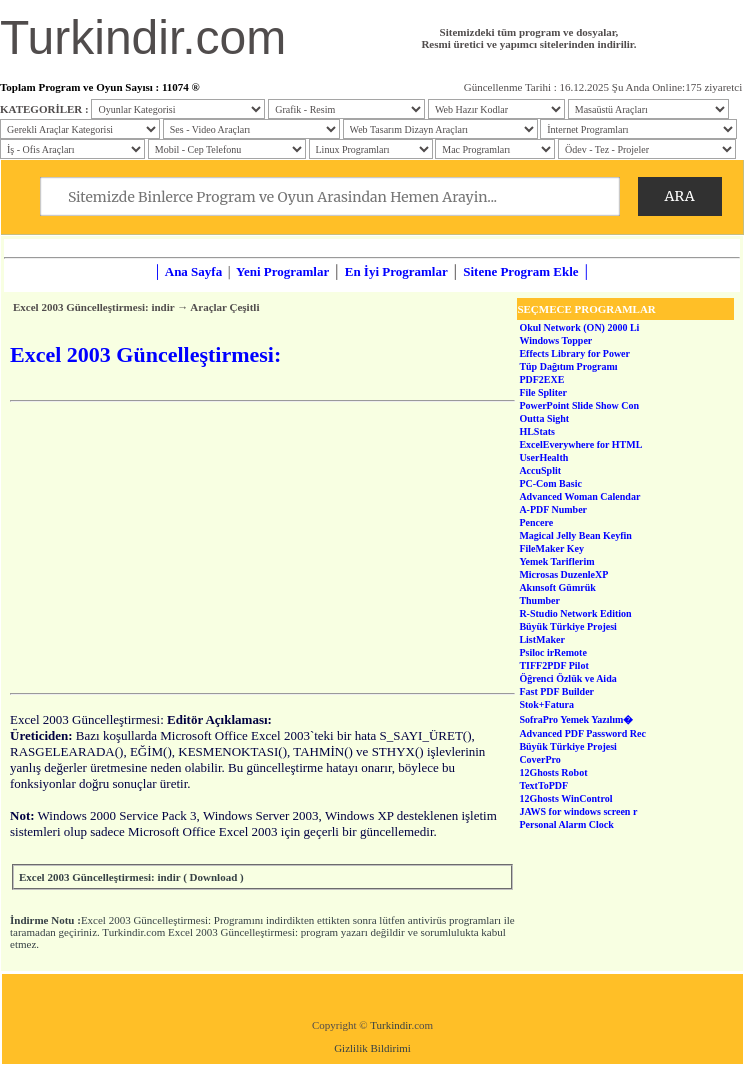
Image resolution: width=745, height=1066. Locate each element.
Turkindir (390, 1025)
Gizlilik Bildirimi (372, 1048)
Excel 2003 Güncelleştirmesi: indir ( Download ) (131, 877)
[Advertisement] (262, 547)
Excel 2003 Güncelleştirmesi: (146, 920)
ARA (680, 196)
